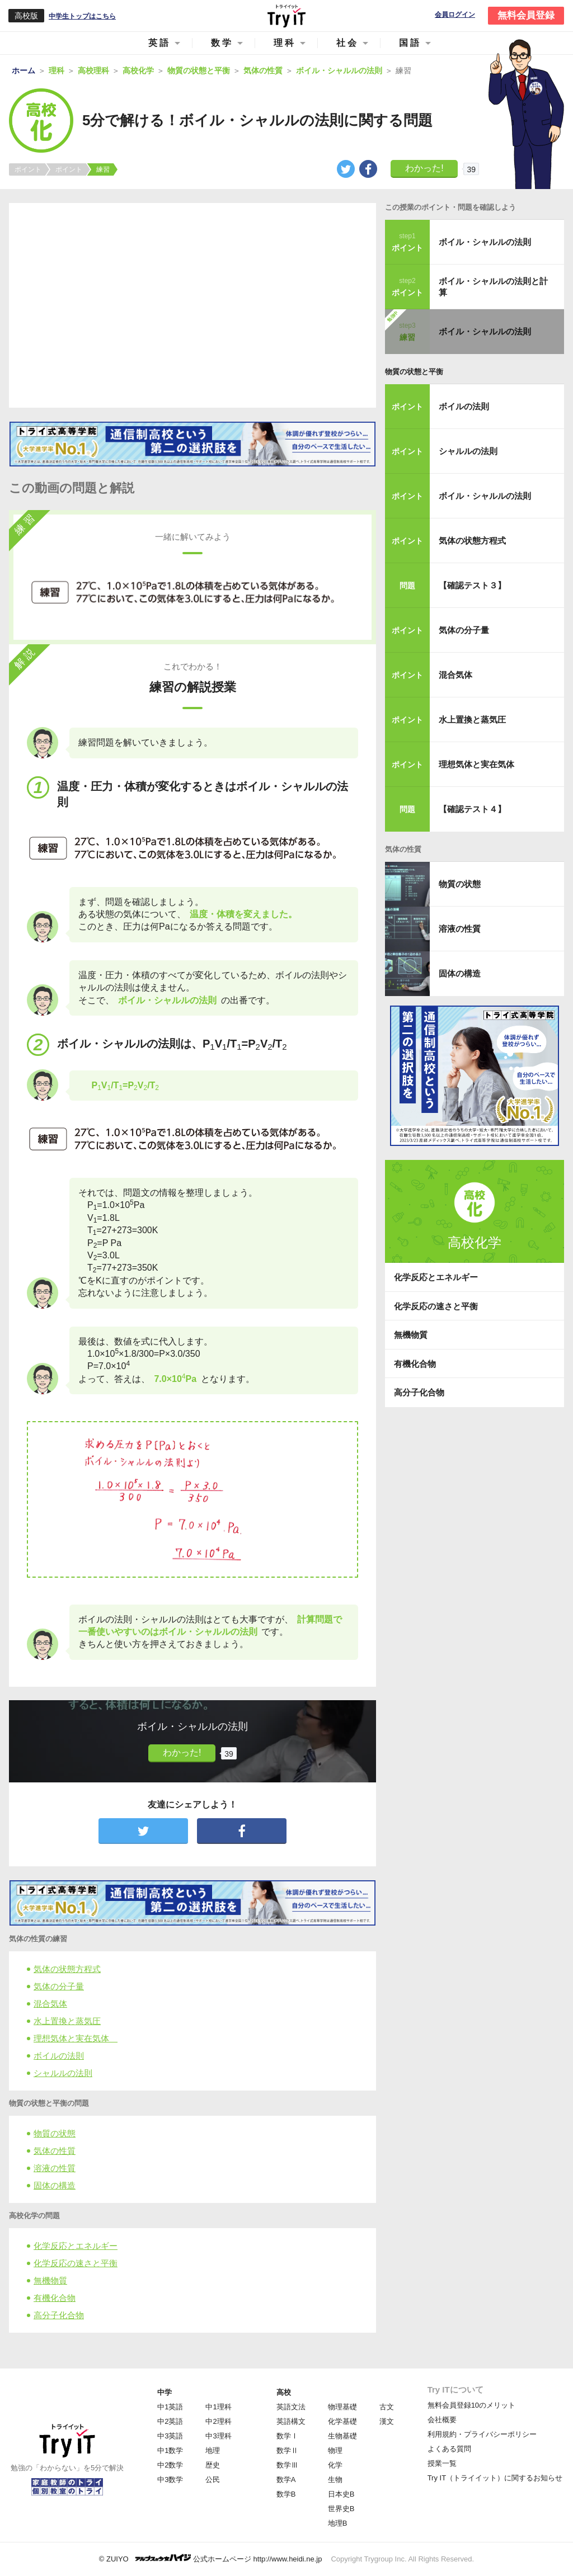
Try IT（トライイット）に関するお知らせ (495, 2478)
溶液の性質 (55, 2168)
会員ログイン (455, 14)
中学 (164, 2392)
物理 (335, 2450)
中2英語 (170, 2421)
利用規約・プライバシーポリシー (482, 2434)
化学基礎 (342, 2421)
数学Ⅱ (287, 2450)
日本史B (341, 2494)
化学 (335, 2465)
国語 (410, 43)
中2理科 (218, 2421)
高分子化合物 (59, 2315)
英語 (159, 43)
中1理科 (218, 2407)
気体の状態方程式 (67, 1969)
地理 (212, 2450)
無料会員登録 (526, 15)
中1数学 (170, 2450)
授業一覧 (442, 2463)
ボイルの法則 (59, 2055)
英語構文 (291, 2421)
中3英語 (170, 2436)
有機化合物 (55, 2298)
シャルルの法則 (63, 2073)
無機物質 (50, 2280)
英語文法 (291, 2407)
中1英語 (170, 2407)
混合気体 (50, 2003)
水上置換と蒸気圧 (67, 2021)
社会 (347, 43)
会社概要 (442, 2419)
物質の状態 (55, 2133)
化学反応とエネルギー (76, 2246)
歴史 (212, 2465)
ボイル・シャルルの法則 (485, 242)
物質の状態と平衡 (414, 371)
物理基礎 (342, 2407)
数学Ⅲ (287, 2465)
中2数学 (170, 2465)
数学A (286, 2479)
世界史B (341, 2508)
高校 (283, 2392)
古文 (386, 2407)
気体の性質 (55, 2150)
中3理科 (218, 2436)
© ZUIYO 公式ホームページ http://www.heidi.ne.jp (210, 2558)
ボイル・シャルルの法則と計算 (493, 286)
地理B (337, 2523)
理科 (285, 43)
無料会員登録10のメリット (471, 2405)
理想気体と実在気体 (76, 2038)
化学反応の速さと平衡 (76, 2263)
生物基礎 (342, 2436)
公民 (212, 2479)
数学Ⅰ (287, 2436)
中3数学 (170, 2479)
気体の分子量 (59, 1986)
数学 (222, 43)
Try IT (286, 15)
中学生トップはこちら (82, 16)
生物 (335, 2479)
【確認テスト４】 (472, 809)
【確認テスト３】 (472, 585)
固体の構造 (55, 2185)
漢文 (386, 2421)
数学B (286, 2494)
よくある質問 (449, 2449)
